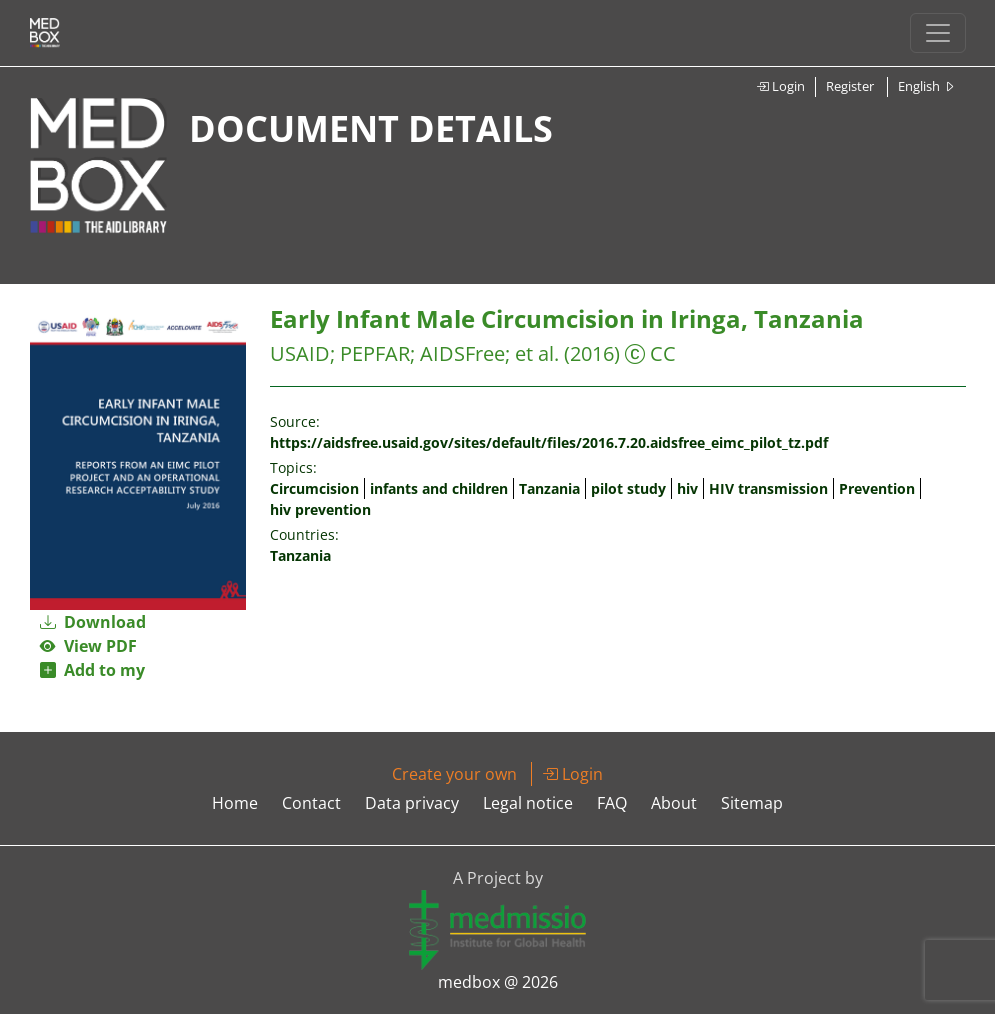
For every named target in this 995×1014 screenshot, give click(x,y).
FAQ (612, 803)
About (674, 803)
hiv (687, 488)
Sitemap (752, 803)
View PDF (88, 646)
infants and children (439, 488)
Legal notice (528, 803)
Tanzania (549, 488)
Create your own (454, 774)
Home (235, 803)
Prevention (877, 488)
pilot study (628, 488)
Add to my (92, 670)
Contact (311, 803)
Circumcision (314, 488)
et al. (537, 353)
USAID (300, 353)
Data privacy (412, 803)
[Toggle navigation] (938, 33)
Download (93, 622)
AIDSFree (462, 353)
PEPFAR (375, 353)
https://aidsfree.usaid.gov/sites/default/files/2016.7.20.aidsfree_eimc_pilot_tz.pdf (549, 442)
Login (780, 86)
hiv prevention (320, 509)
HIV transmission (768, 488)
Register (850, 86)
